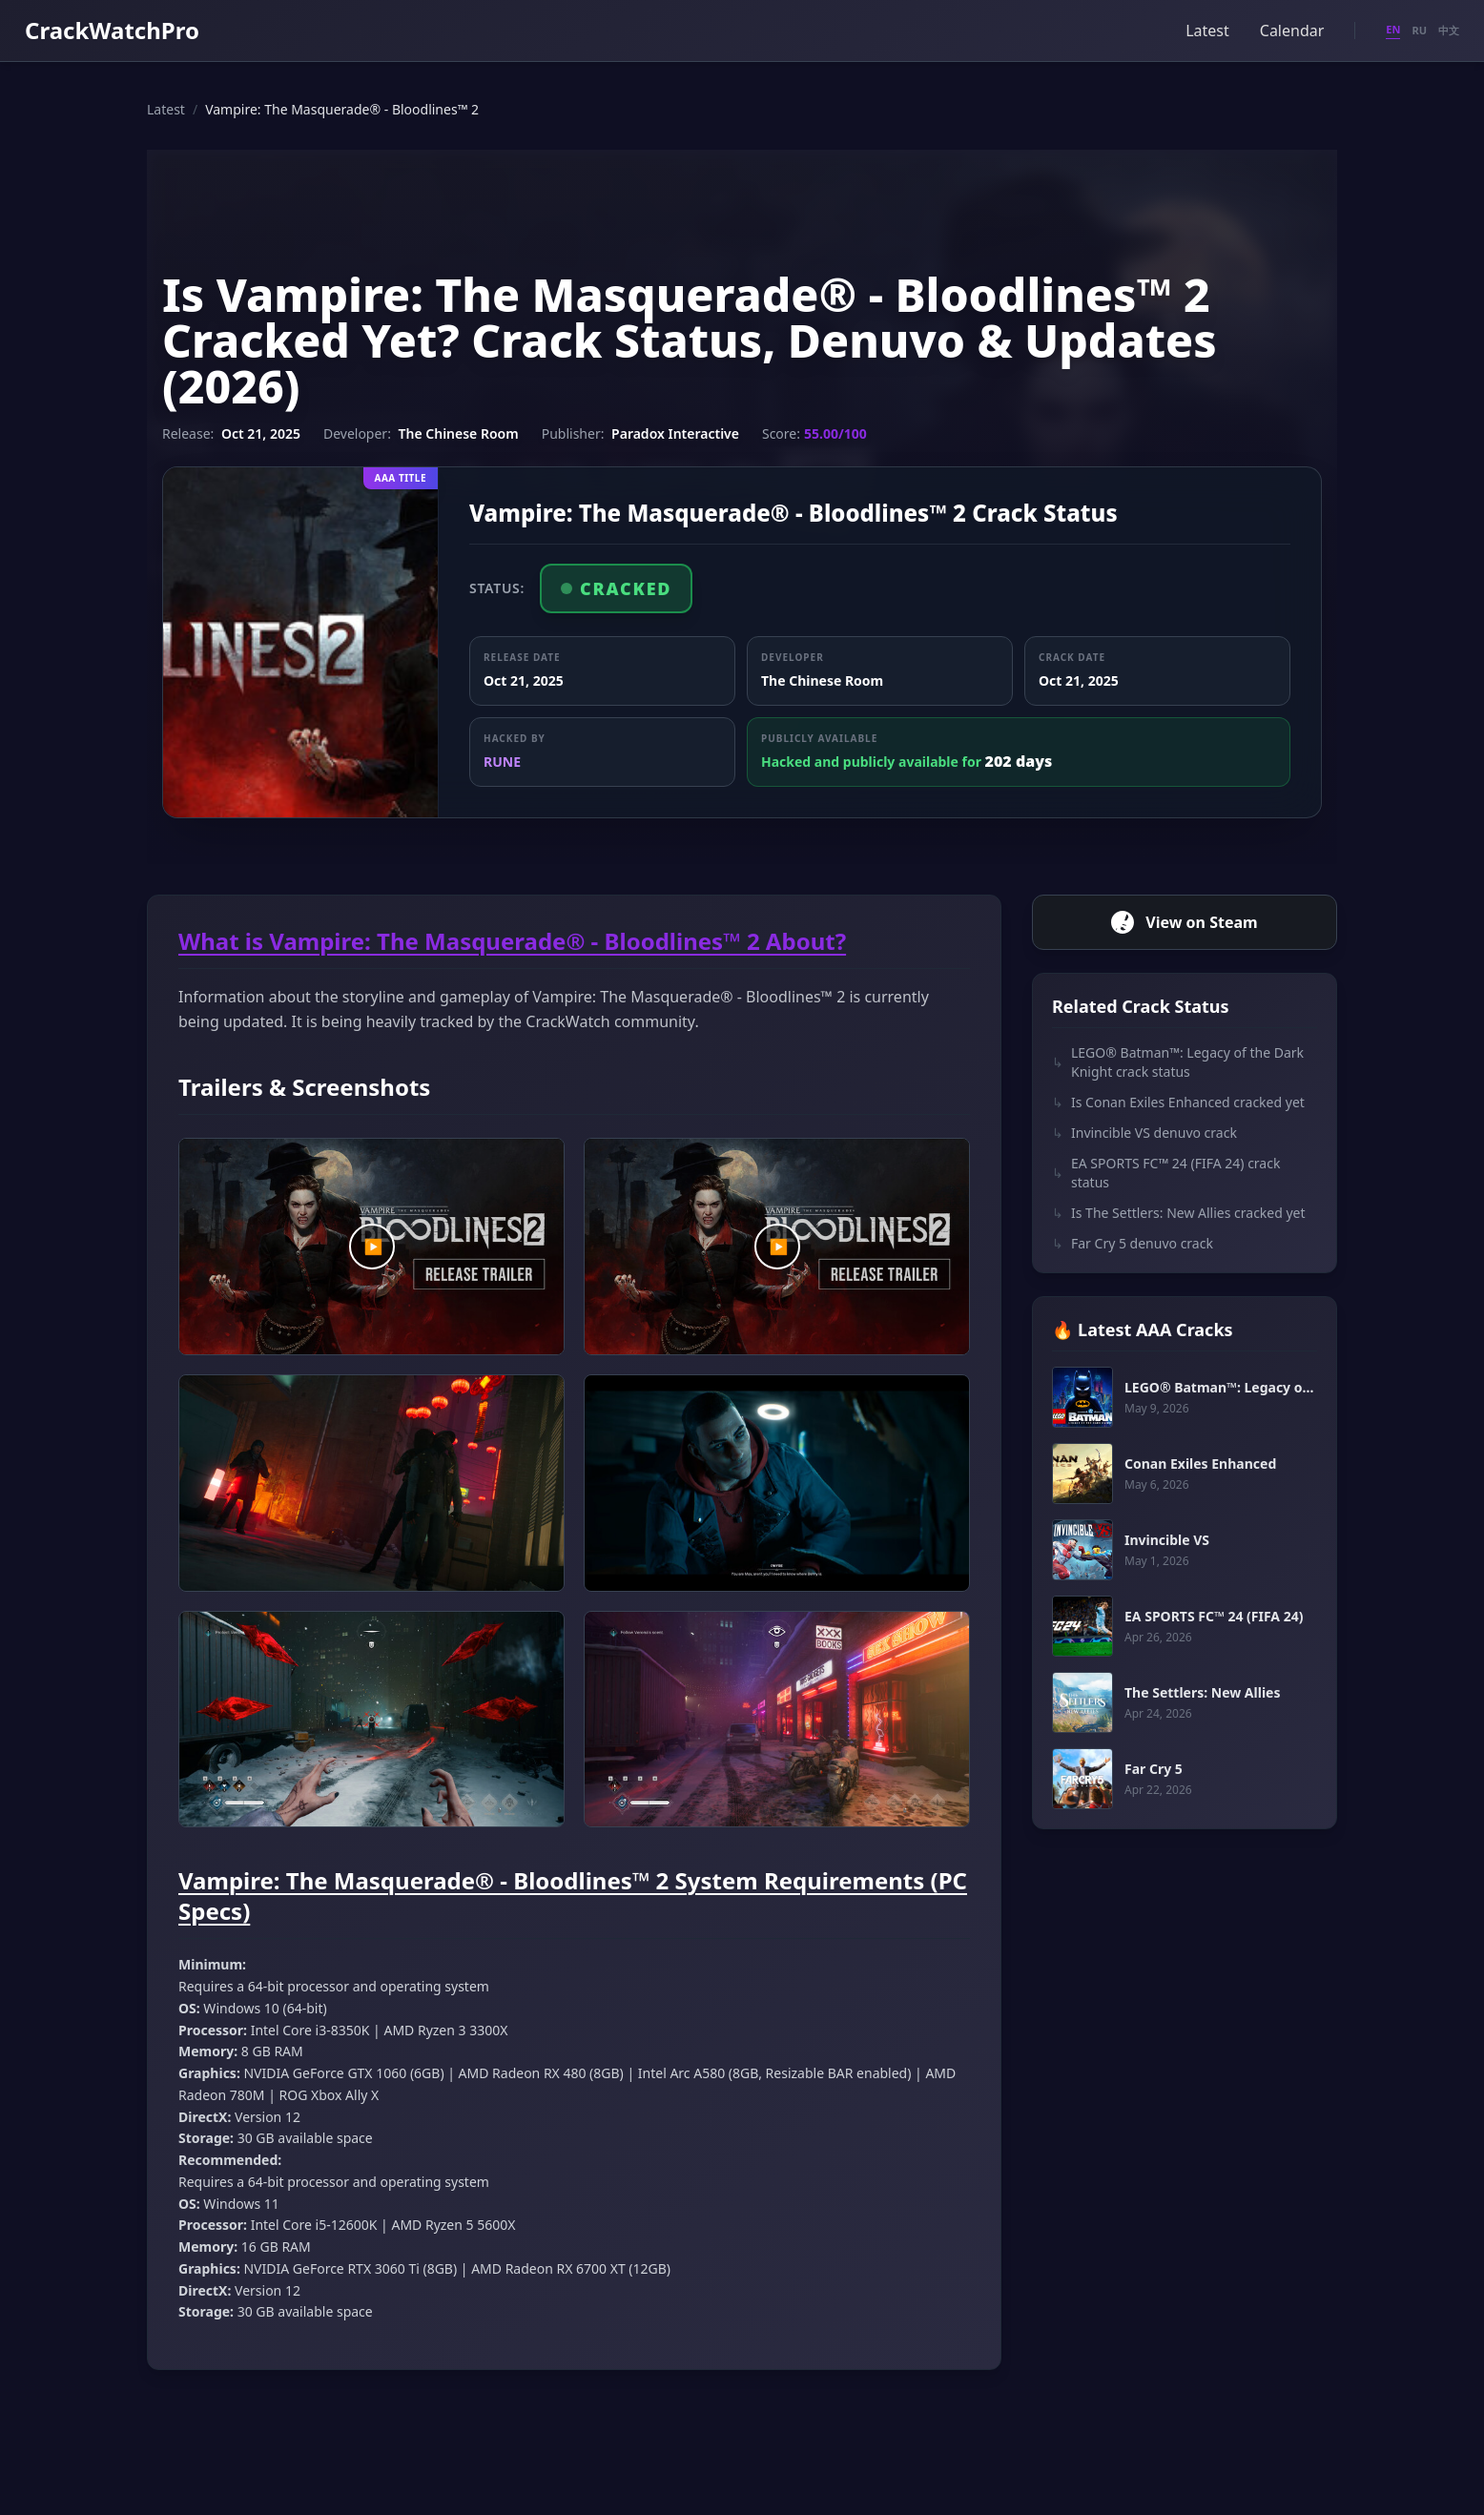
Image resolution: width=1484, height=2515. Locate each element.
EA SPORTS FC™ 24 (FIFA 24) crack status (1166, 1172)
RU (1419, 30)
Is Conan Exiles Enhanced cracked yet (1178, 1102)
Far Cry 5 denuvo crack (1132, 1243)
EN (1393, 29)
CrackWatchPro (112, 30)
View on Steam (1184, 922)
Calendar (1292, 30)
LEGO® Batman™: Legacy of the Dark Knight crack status (1178, 1062)
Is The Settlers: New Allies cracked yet (1179, 1213)
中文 (1448, 30)
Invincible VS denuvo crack (1144, 1133)
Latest (1207, 30)
